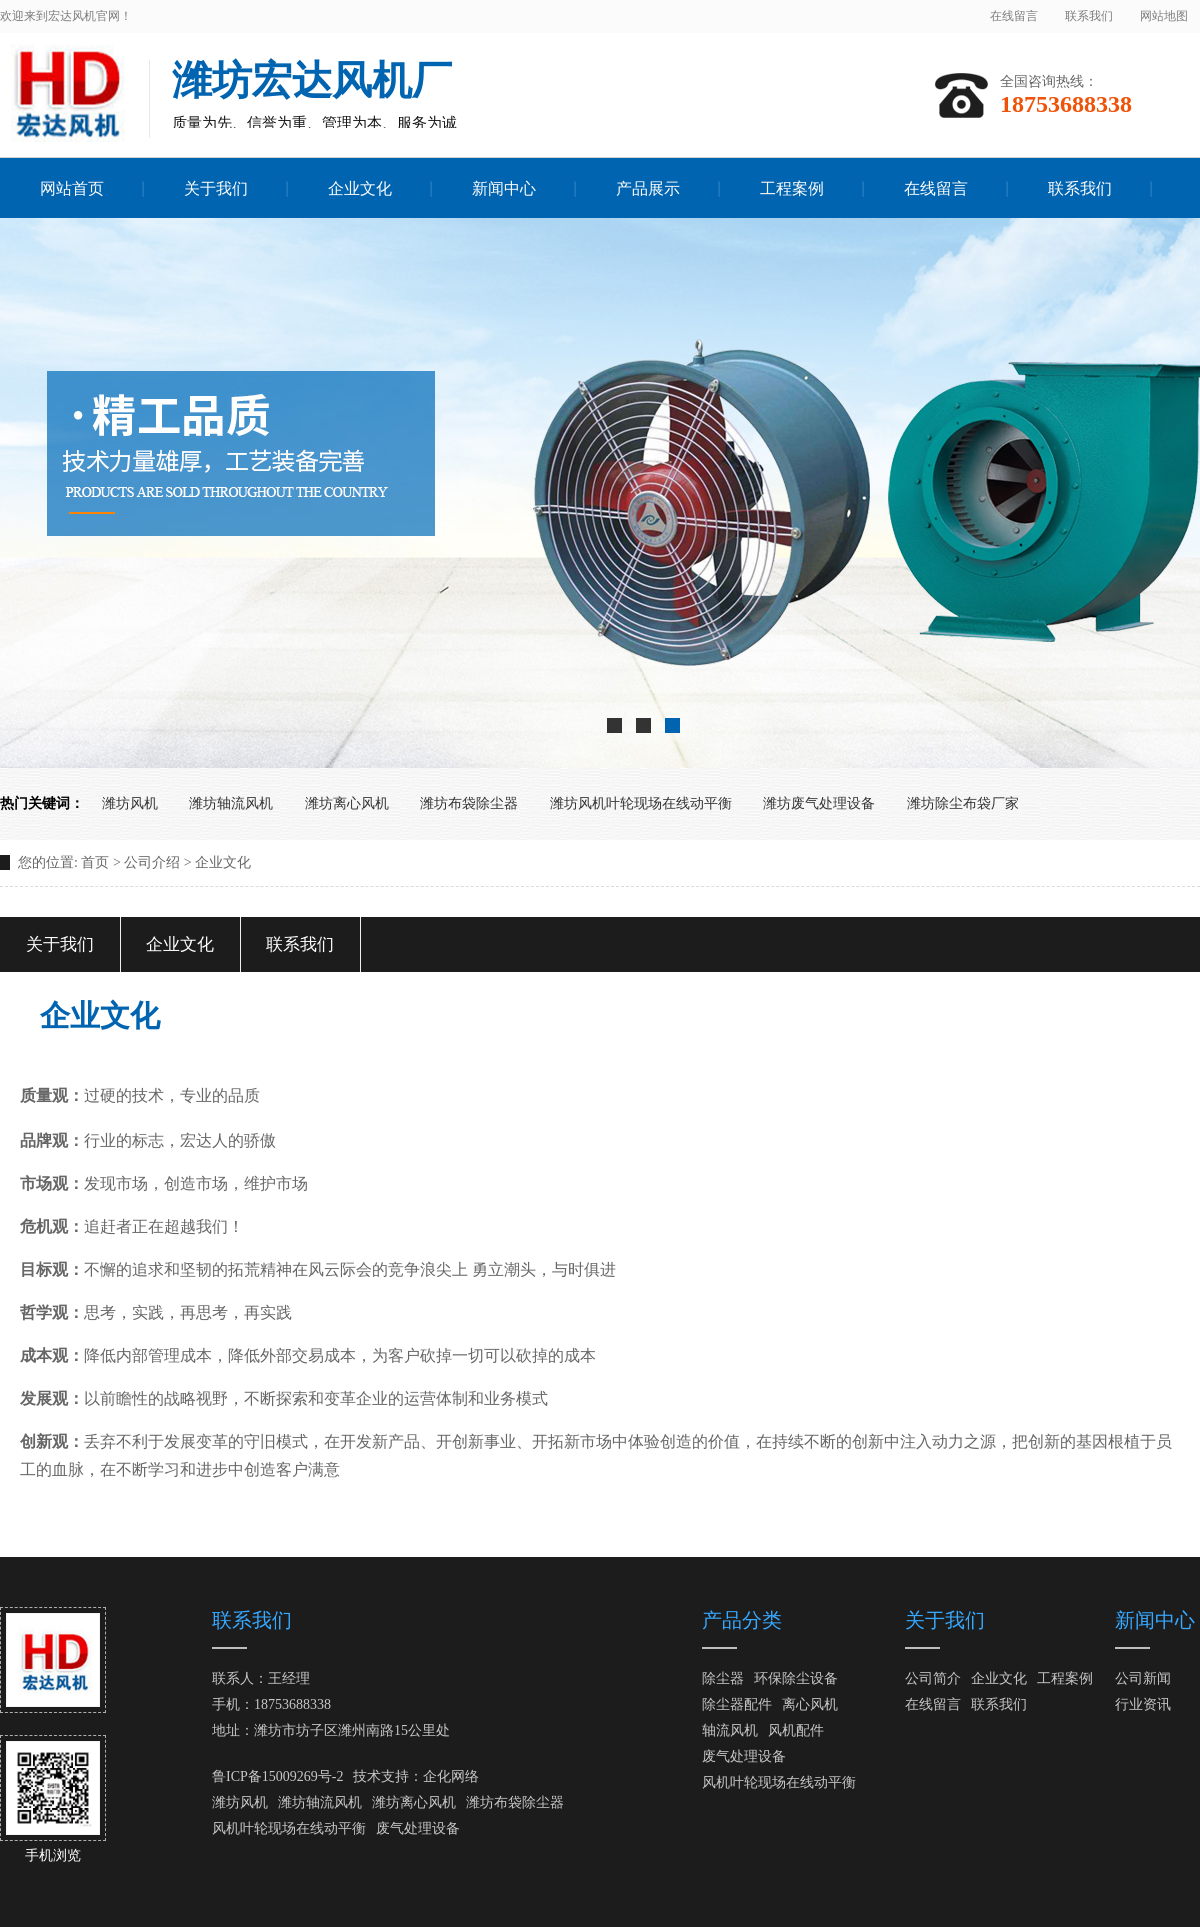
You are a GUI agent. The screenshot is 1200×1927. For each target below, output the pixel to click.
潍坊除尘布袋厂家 (963, 803)
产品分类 (742, 1620)
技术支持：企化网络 (416, 1776)
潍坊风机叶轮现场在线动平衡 (641, 803)
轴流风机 (730, 1730)
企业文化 (180, 944)
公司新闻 (1143, 1678)
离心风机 (810, 1704)
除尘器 (723, 1678)
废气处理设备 (418, 1828)
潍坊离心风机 (347, 803)
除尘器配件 (737, 1704)
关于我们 (60, 944)
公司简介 (933, 1678)
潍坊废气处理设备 (819, 803)
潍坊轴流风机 (231, 803)
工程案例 (1065, 1678)
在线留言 (1014, 16)
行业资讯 (1143, 1704)
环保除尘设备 (796, 1678)
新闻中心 (1155, 1620)
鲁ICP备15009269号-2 (277, 1776)
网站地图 (1164, 16)
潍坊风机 (130, 803)
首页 (95, 862)
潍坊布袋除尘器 (469, 803)
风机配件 (796, 1730)
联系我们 (1089, 16)
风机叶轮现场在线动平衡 (289, 1828)
